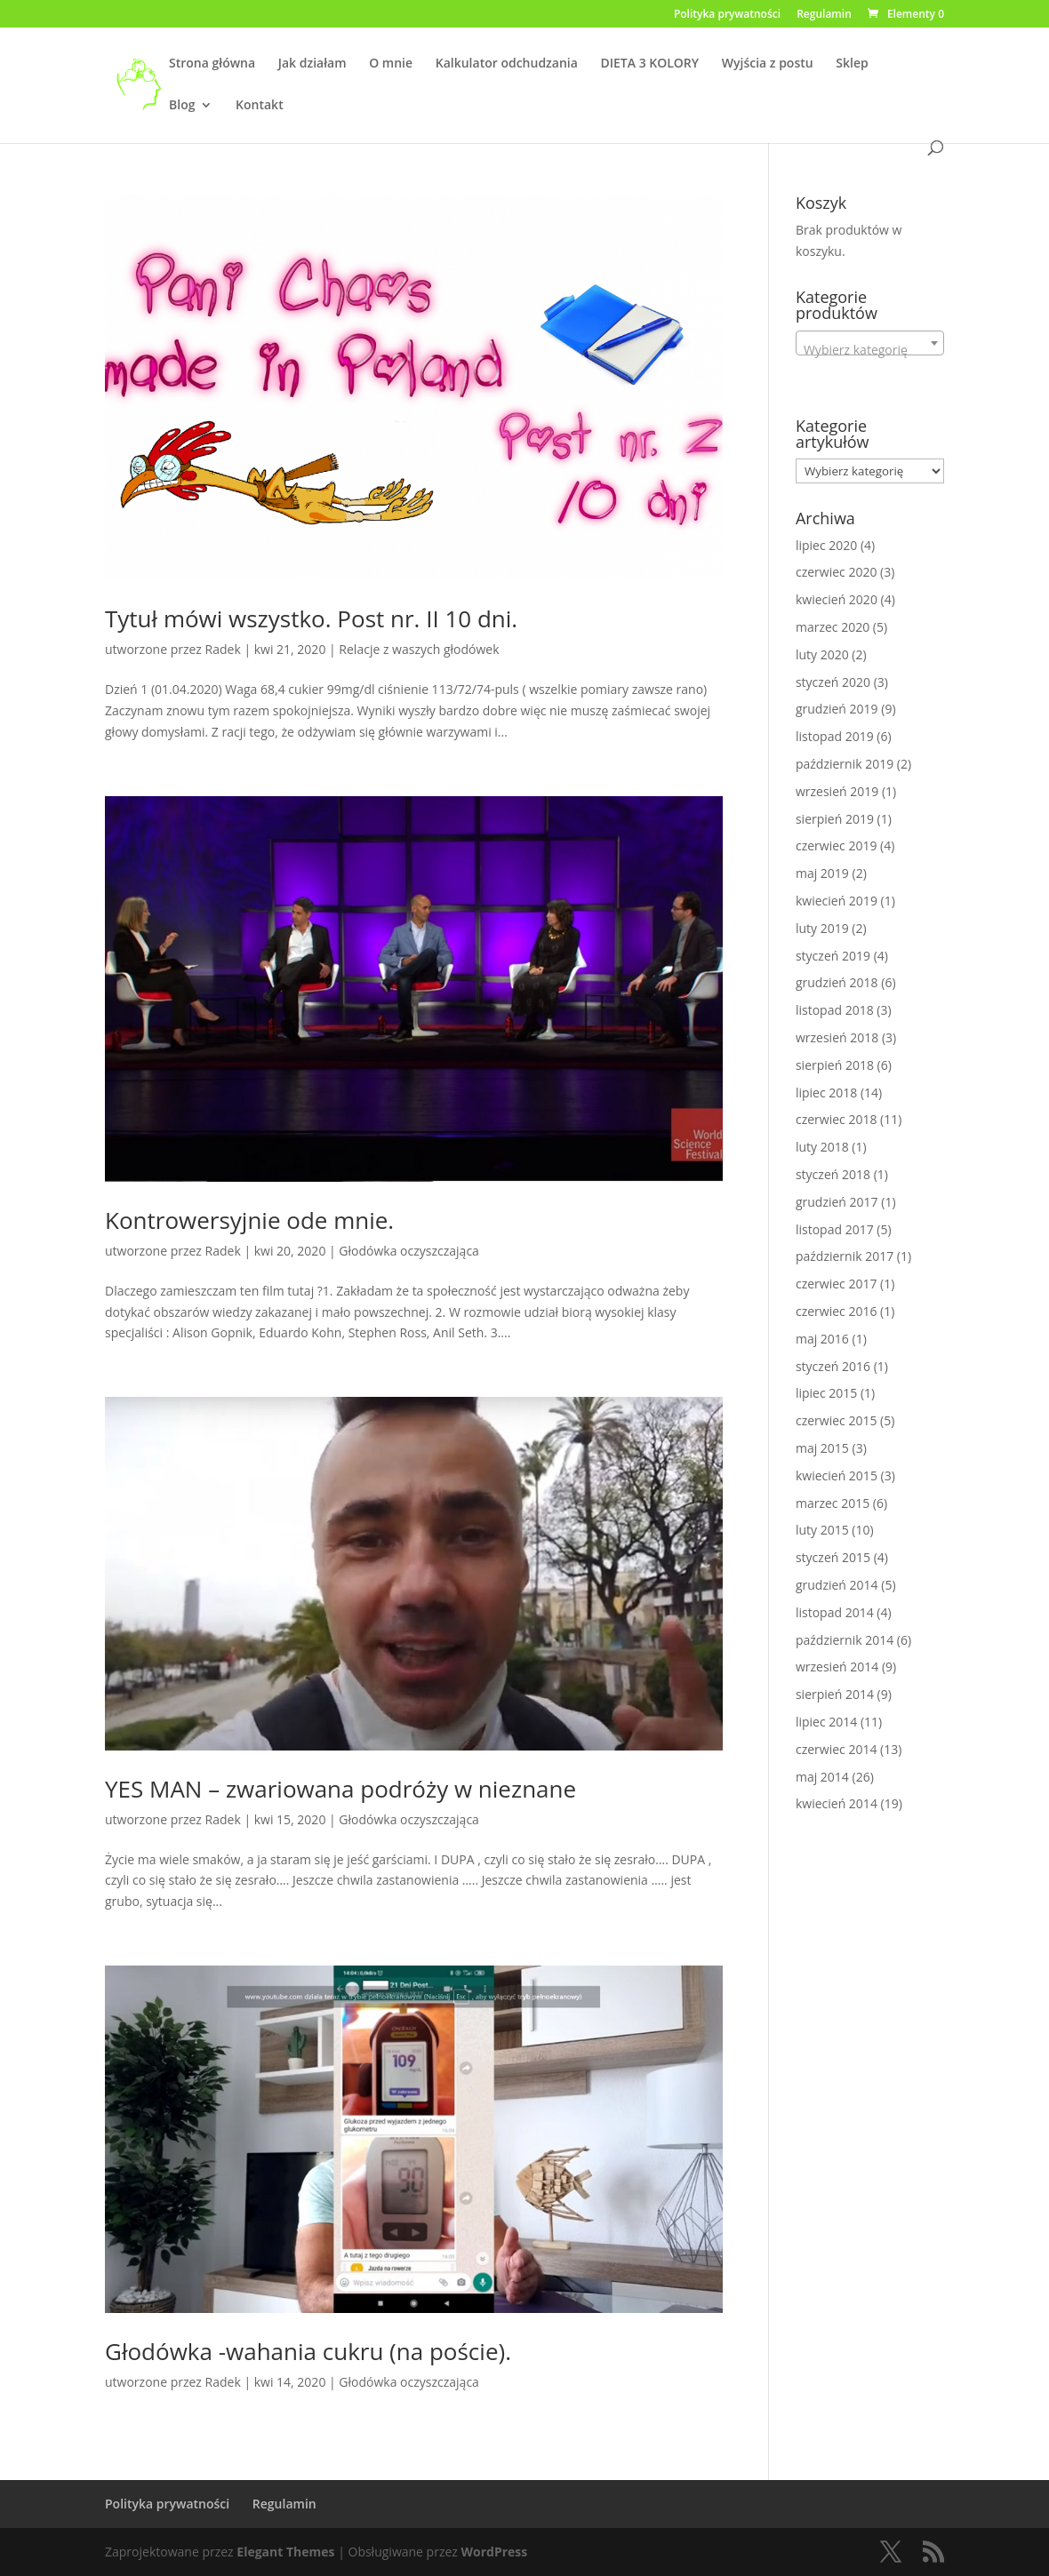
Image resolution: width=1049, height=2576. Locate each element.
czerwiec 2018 (836, 1119)
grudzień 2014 (837, 1584)
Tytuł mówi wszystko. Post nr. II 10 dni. (311, 618)
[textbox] (870, 350)
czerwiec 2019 (836, 845)
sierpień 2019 (835, 818)
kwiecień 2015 (836, 1475)
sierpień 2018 (835, 1065)
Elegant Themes (285, 2551)
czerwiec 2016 (836, 1311)
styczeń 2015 (833, 1557)
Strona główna (212, 64)
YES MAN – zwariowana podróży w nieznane (340, 1789)
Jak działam (312, 64)
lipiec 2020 (826, 545)
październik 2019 (844, 763)
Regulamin (824, 15)
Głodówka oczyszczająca (409, 1250)
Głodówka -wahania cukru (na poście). (308, 2351)
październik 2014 (844, 1639)
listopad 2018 (835, 1009)
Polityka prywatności (727, 15)
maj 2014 (822, 1776)
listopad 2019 (835, 736)
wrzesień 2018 (837, 1037)
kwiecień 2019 (836, 900)
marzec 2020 (832, 626)
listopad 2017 (835, 1229)
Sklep (852, 64)
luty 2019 (822, 928)
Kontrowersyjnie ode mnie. (249, 1220)
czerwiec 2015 (836, 1420)
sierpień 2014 (835, 1694)
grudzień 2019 (837, 708)
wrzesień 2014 (837, 1666)
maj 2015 (822, 1448)
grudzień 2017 (837, 1201)
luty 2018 (822, 1146)
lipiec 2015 (826, 1392)
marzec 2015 (832, 1503)
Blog (182, 106)
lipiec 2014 (826, 1721)
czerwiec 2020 (836, 571)
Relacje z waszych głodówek (419, 649)
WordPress (494, 2551)
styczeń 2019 (833, 955)
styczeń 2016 (833, 1366)
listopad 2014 (835, 1612)
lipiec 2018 (826, 1092)
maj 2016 (822, 1338)
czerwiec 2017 (836, 1283)
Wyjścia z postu (767, 64)
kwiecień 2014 (836, 1803)
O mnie (390, 64)
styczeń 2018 (833, 1174)
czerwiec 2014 (836, 1749)
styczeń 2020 (833, 682)
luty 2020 (822, 654)
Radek (223, 649)
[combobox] (870, 343)
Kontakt (260, 106)
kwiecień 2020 (836, 599)
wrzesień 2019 (837, 791)
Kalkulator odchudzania (507, 64)
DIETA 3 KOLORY (650, 64)
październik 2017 (844, 1256)
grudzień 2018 (837, 982)
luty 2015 (822, 1529)
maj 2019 (822, 873)
